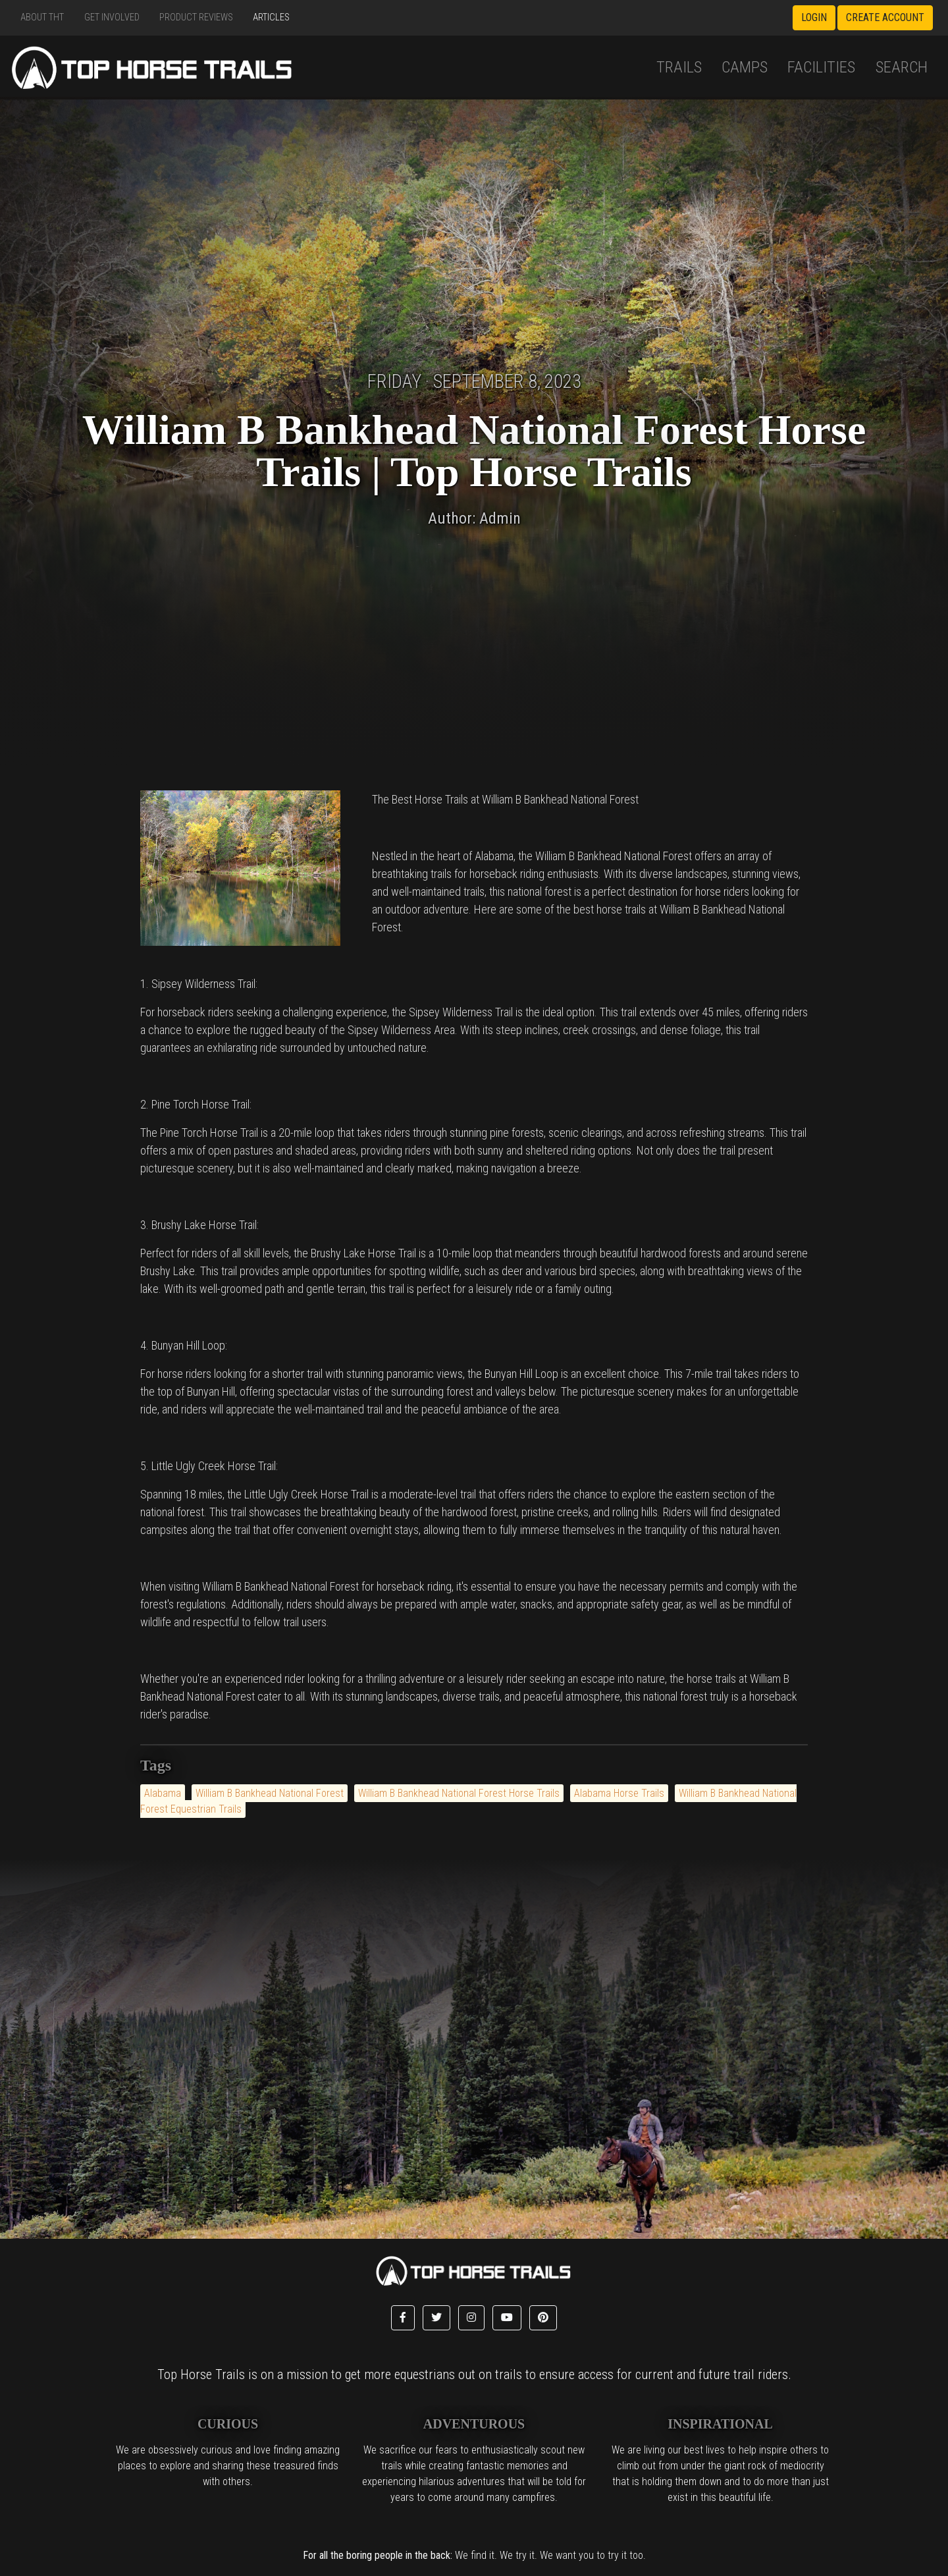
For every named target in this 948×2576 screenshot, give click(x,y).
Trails (679, 66)
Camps (745, 66)
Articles (271, 17)
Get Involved (112, 17)
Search (902, 66)
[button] (403, 2317)
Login (814, 17)
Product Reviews (196, 17)
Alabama (162, 1793)
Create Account (885, 17)
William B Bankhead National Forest (270, 1793)
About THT (42, 17)
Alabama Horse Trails (619, 1793)
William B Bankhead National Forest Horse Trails (459, 1793)
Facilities (821, 66)
